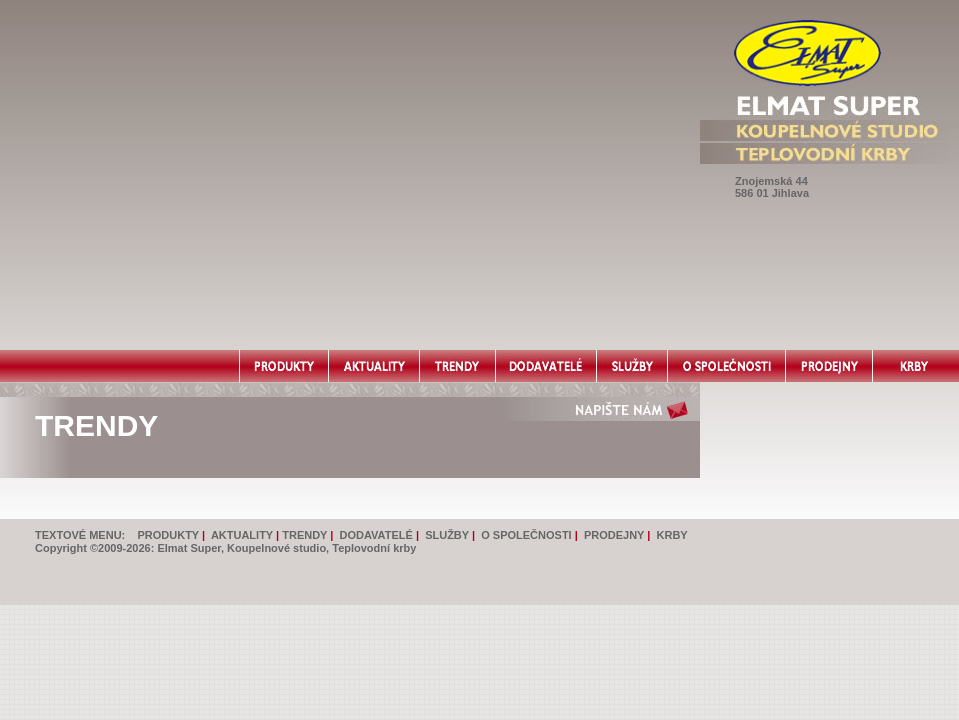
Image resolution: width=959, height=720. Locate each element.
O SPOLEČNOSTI (526, 535)
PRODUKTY (168, 535)
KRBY (672, 535)
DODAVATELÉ (376, 535)
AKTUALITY (242, 535)
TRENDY (304, 535)
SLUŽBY (447, 535)
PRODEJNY (614, 535)
